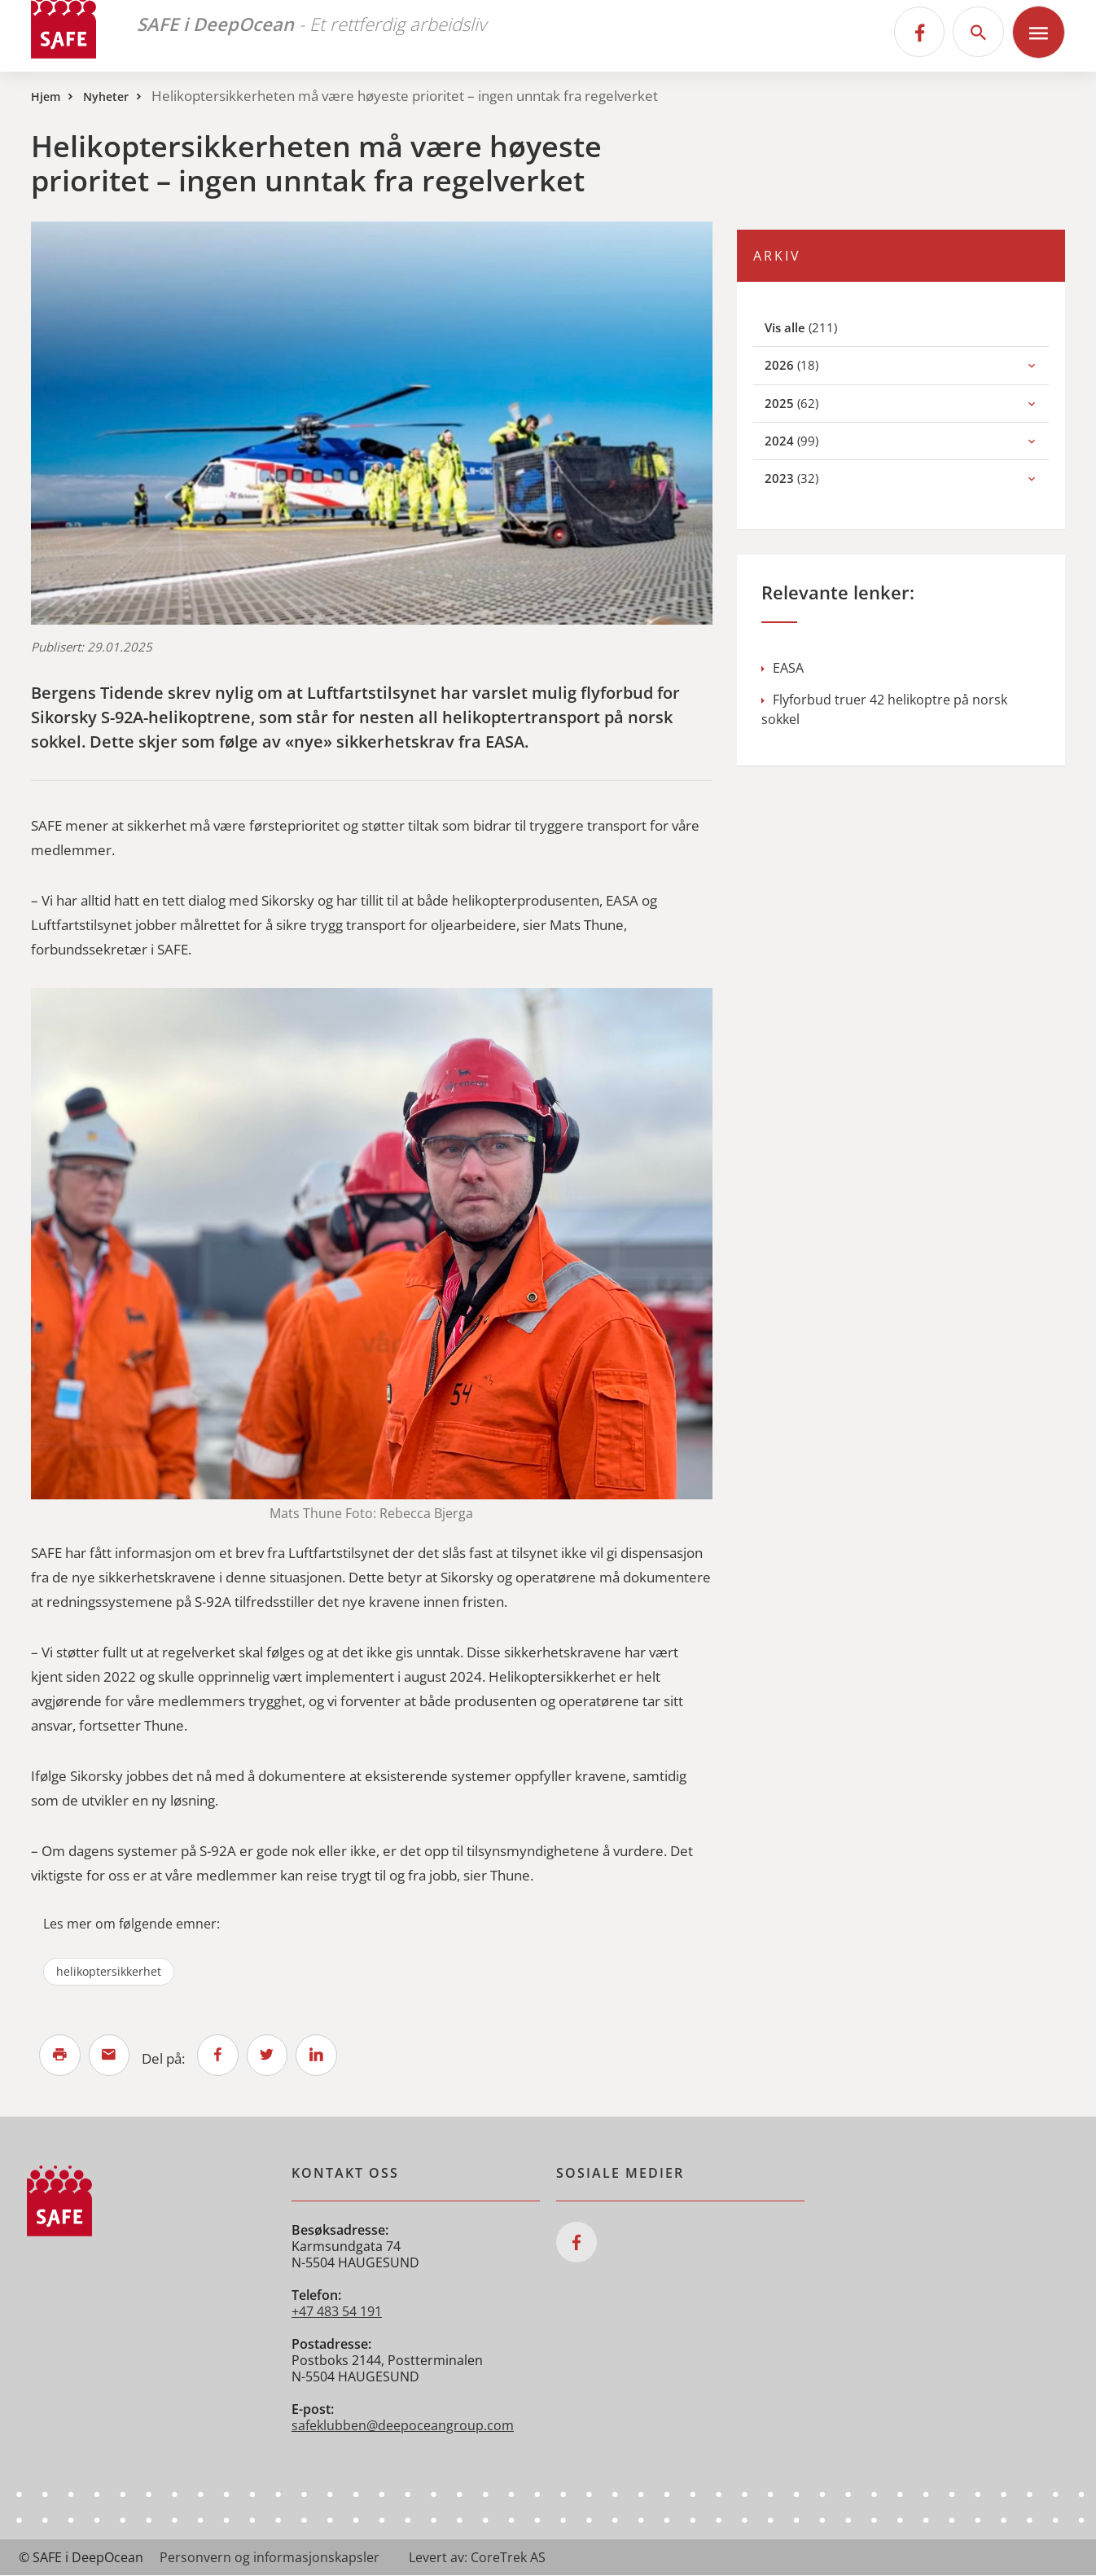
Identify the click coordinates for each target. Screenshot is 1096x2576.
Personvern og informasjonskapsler (269, 2558)
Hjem (45, 96)
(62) (809, 402)
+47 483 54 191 (337, 2312)
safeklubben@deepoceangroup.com (403, 2426)
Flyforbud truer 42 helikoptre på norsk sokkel (884, 709)
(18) (809, 364)
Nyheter (106, 96)
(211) (820, 327)
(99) (809, 440)
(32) (809, 477)
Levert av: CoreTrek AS (477, 2558)
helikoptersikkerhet (108, 1971)
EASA (782, 668)
